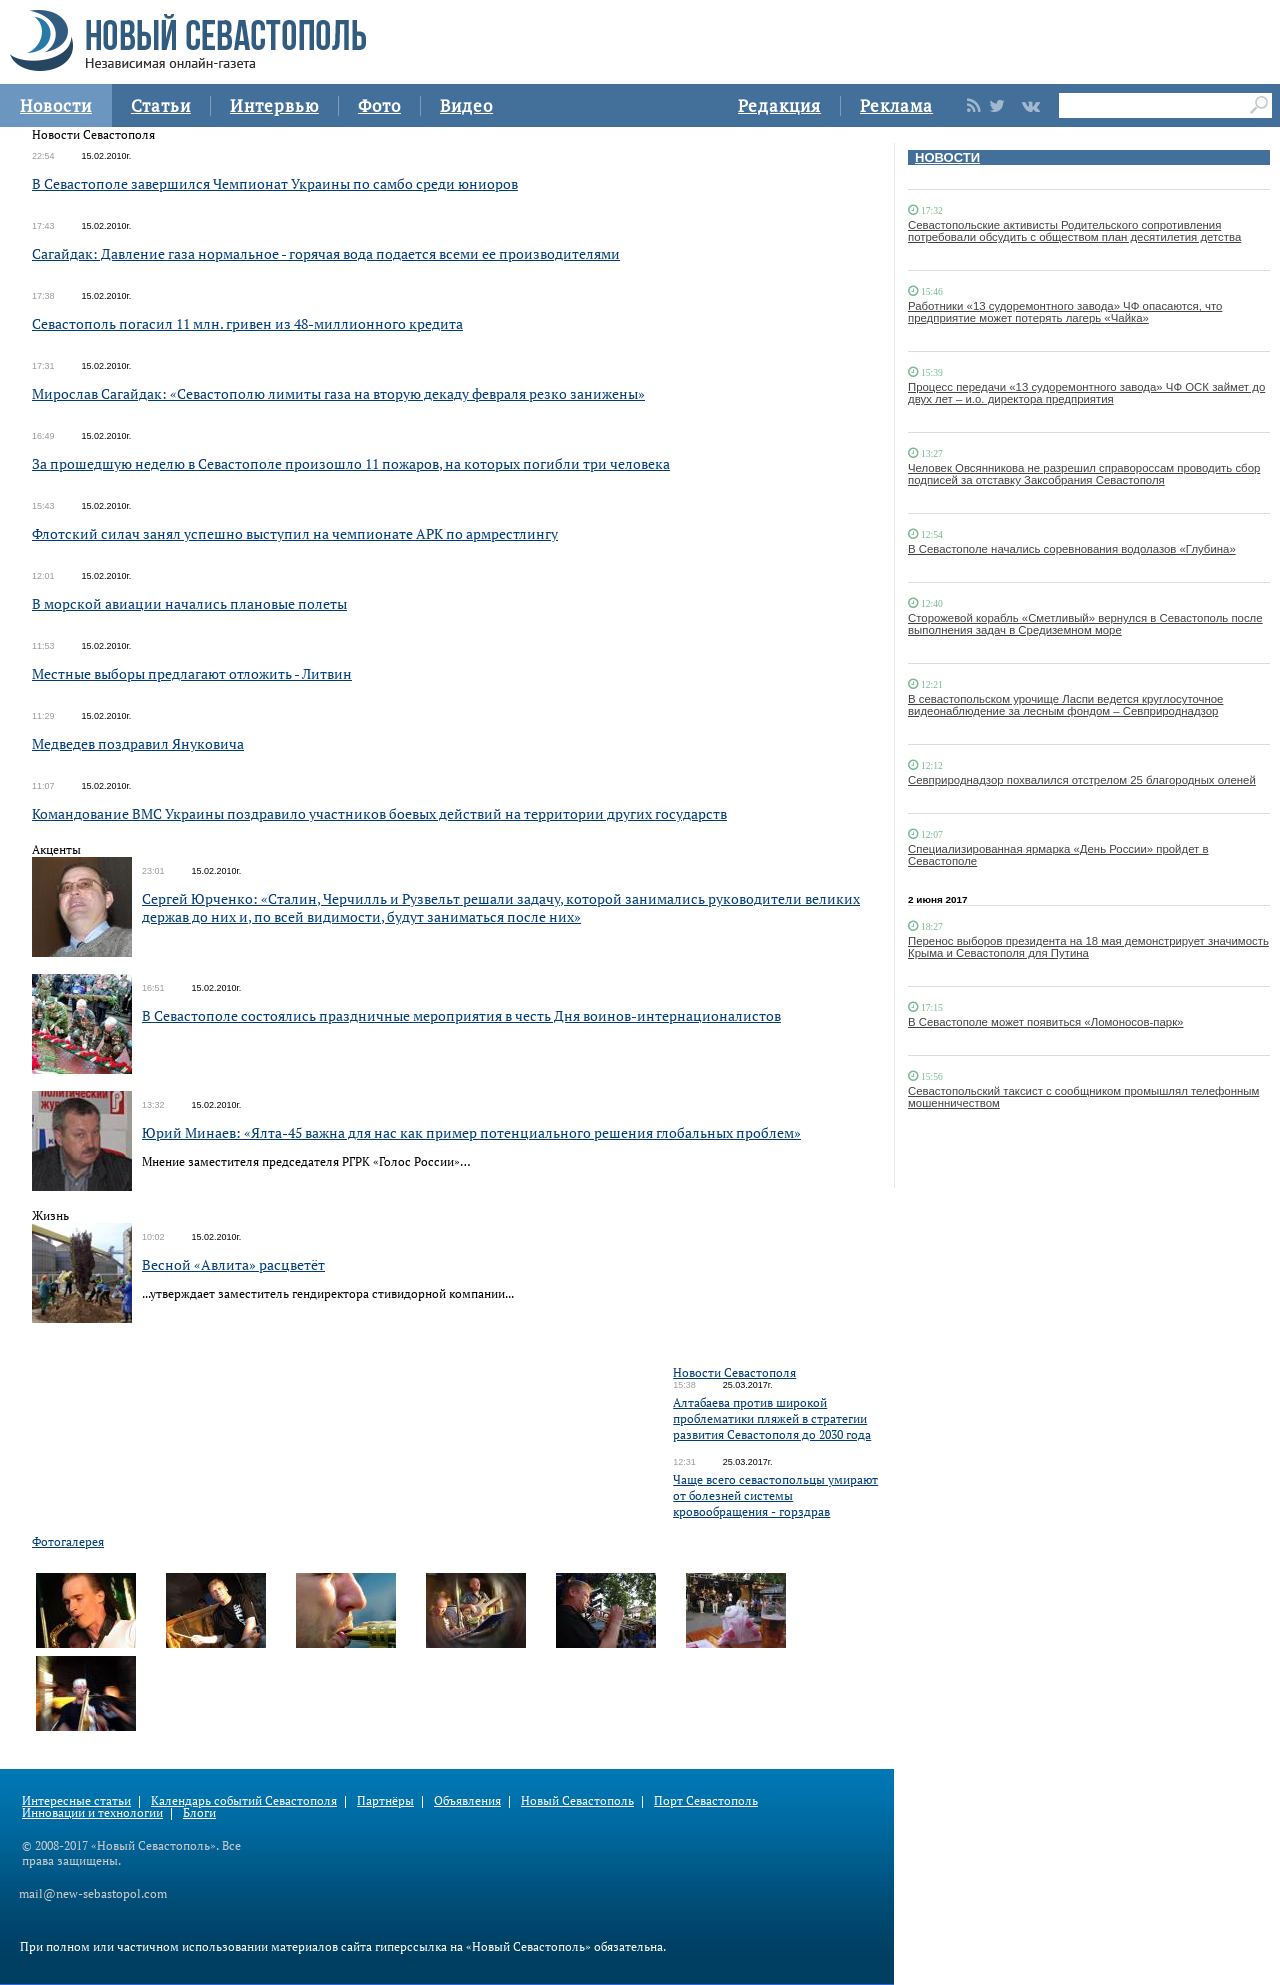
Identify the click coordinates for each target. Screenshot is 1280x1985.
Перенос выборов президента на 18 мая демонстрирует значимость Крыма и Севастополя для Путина (1088, 947)
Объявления (467, 1800)
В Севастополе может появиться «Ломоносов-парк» (1045, 1022)
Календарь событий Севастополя (244, 1800)
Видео (466, 105)
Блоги (199, 1812)
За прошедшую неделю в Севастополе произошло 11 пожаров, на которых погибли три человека (351, 463)
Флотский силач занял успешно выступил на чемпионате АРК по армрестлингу (295, 533)
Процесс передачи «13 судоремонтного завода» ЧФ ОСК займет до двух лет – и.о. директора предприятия (1086, 393)
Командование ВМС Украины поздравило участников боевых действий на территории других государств (379, 813)
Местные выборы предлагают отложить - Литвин (192, 673)
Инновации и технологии (92, 1812)
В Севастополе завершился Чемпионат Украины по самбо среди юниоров (275, 183)
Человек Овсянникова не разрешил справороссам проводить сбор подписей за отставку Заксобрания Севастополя (1084, 474)
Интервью (274, 105)
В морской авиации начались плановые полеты (189, 603)
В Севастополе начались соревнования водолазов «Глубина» (1072, 549)
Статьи (161, 105)
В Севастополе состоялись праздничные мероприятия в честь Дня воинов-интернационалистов (461, 1015)
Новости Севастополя (734, 1372)
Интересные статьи (76, 1800)
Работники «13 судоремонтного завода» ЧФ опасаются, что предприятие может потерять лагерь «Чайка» (1065, 312)
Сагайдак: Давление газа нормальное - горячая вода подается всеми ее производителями (326, 253)
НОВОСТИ (947, 157)
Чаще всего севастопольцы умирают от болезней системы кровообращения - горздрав (775, 1495)
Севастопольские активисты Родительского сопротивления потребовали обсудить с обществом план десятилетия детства (1074, 231)
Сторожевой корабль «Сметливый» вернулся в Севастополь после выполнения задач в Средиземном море (1085, 624)
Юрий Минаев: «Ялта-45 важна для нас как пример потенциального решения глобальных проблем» (471, 1132)
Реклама (896, 105)
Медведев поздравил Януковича (138, 743)
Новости (56, 105)
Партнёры (385, 1800)
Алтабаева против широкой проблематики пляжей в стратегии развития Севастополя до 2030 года (772, 1418)
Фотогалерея (68, 1541)
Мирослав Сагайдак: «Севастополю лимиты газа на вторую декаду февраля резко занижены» (338, 393)
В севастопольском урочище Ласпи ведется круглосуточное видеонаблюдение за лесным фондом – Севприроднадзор (1065, 705)
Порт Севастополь (706, 1800)
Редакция (779, 105)
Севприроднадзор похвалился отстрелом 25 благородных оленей (1082, 780)
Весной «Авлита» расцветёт (233, 1264)
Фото (379, 105)
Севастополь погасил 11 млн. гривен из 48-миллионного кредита (247, 323)
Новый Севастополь (577, 1800)
